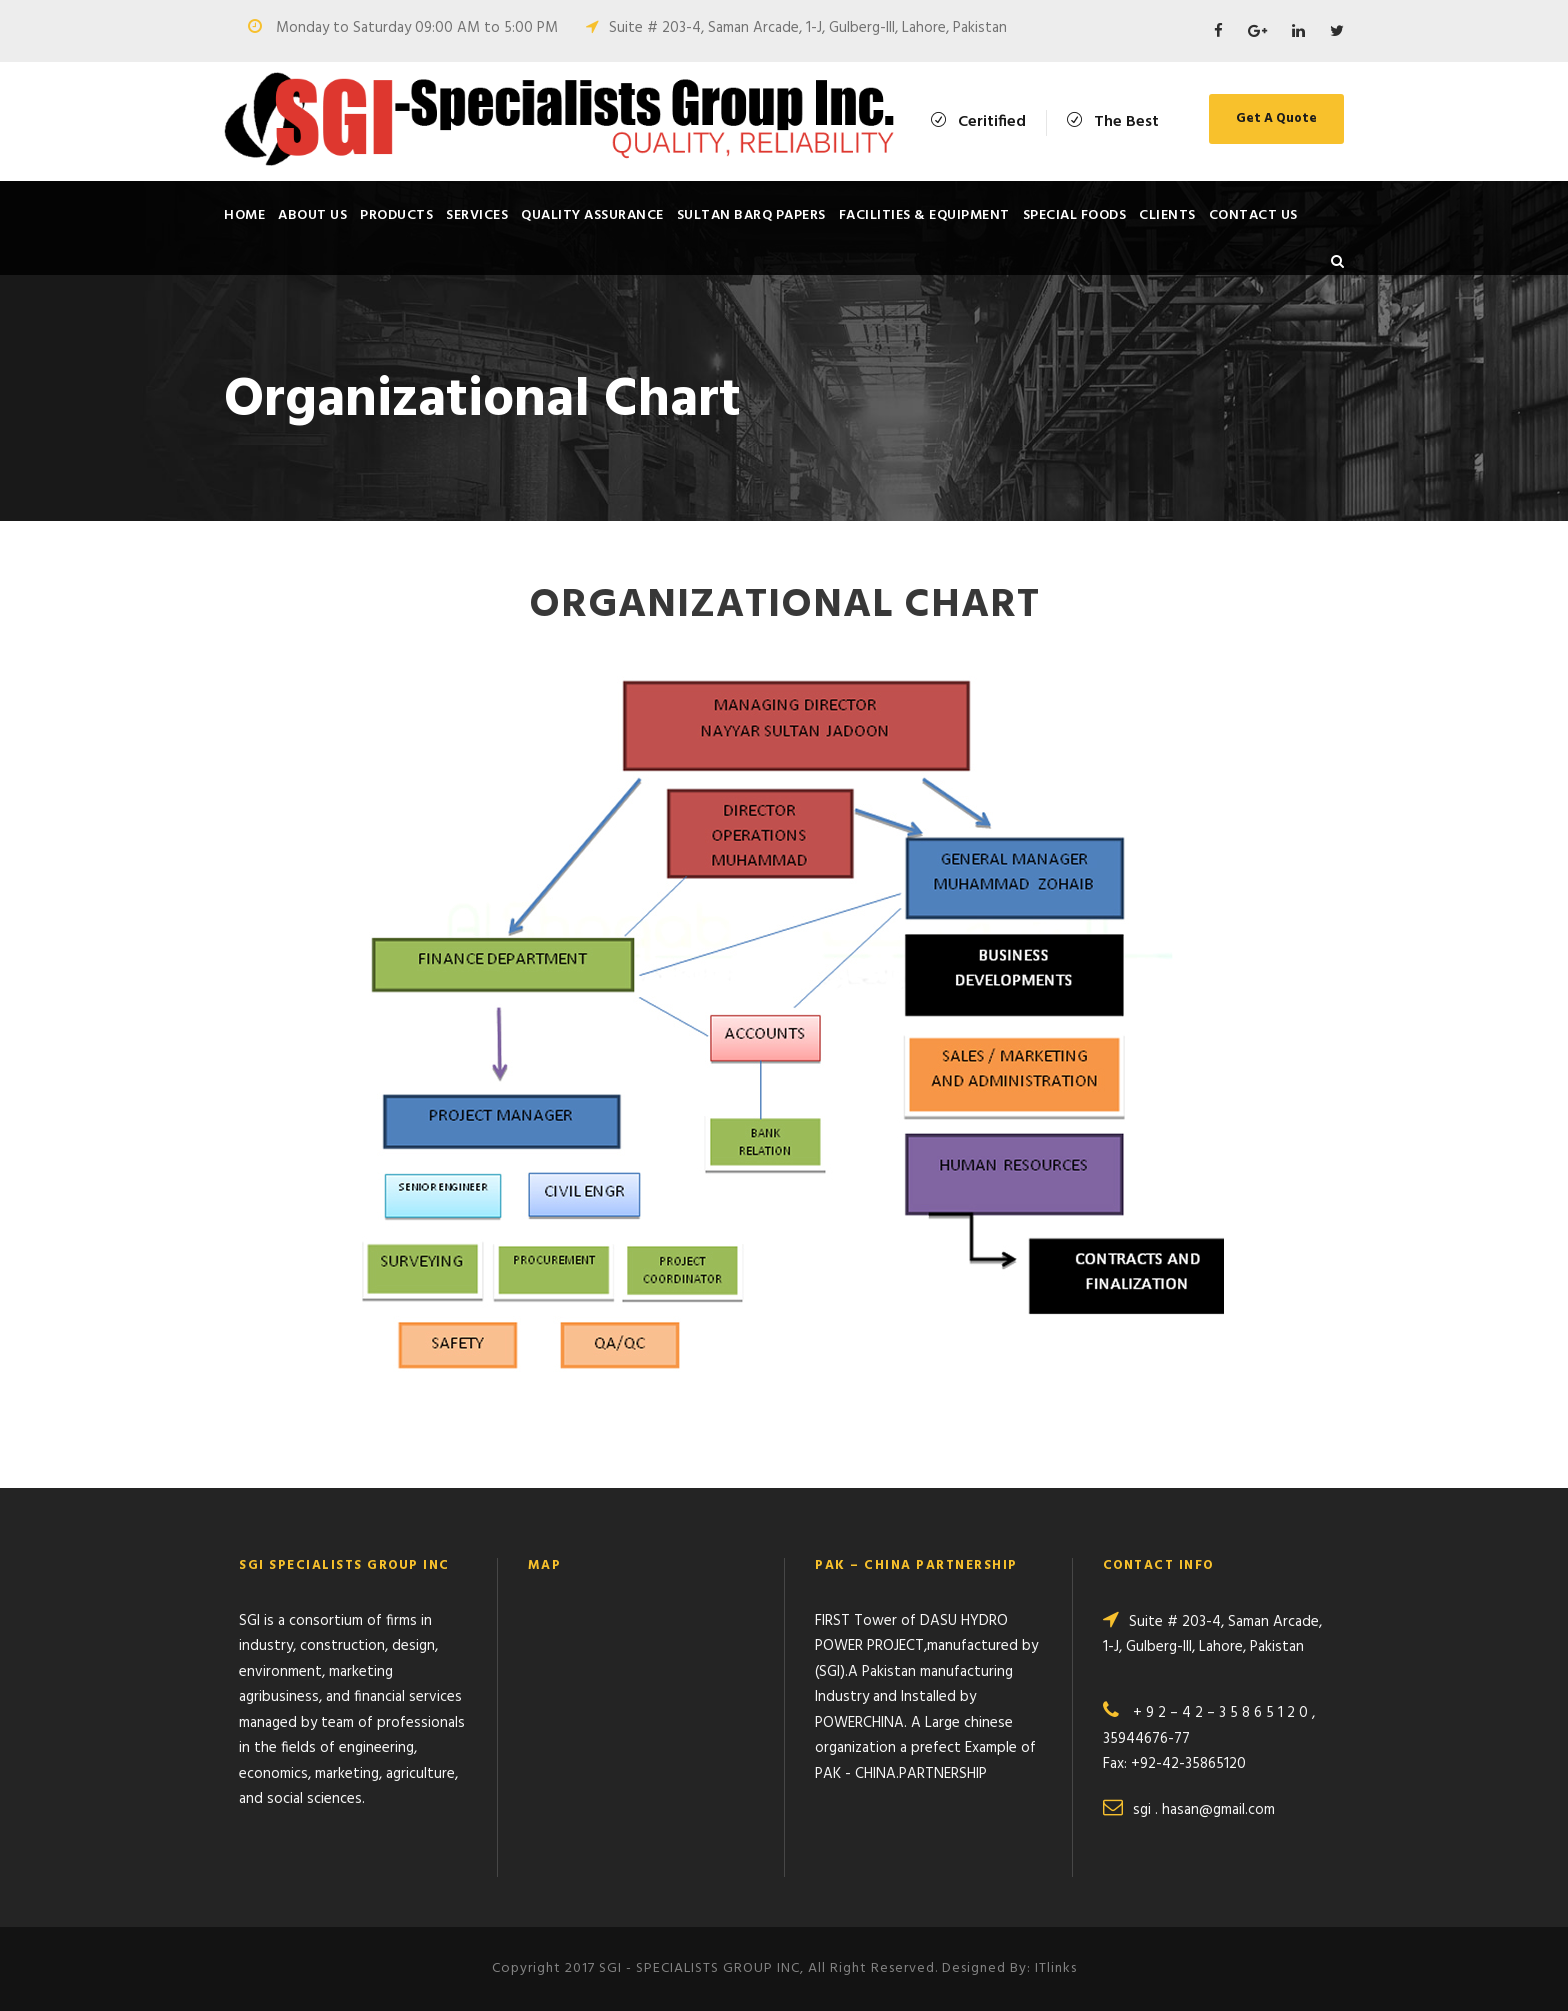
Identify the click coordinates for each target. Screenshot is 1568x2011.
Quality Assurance (592, 215)
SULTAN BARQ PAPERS (751, 215)
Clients (1167, 215)
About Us (312, 215)
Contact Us (1253, 215)
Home (244, 215)
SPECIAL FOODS (1075, 215)
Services (477, 215)
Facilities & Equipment (924, 215)
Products (396, 215)
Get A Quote (1276, 118)
